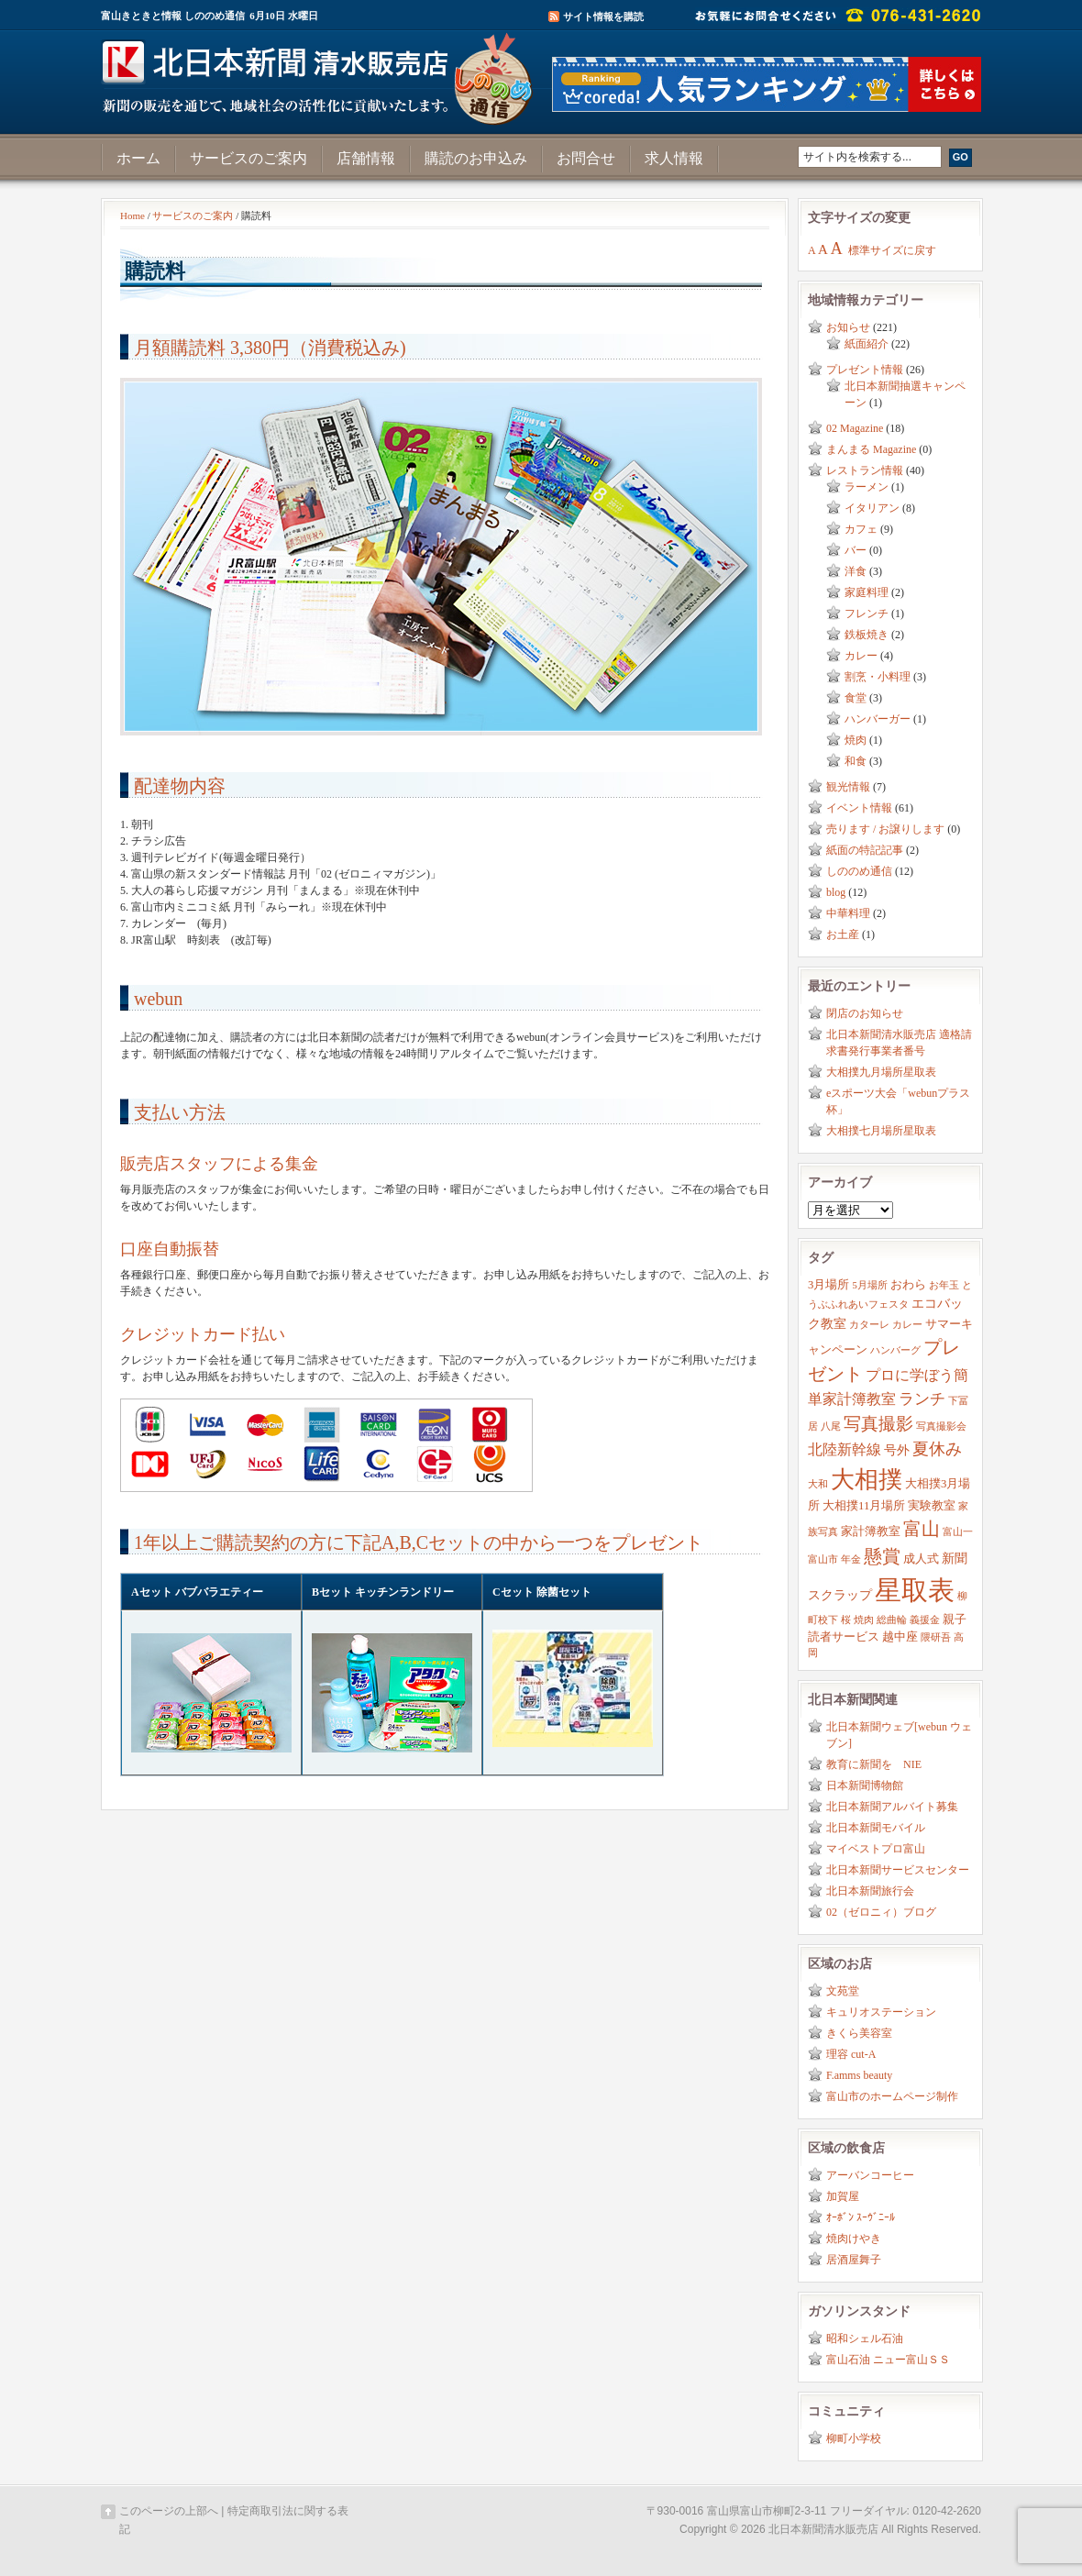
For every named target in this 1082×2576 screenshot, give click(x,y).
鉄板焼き (867, 634)
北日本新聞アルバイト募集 (892, 1806)
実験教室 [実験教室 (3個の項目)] (931, 1505)
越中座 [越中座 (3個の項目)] (900, 1637)
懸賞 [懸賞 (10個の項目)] (882, 1556)
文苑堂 (842, 1991)
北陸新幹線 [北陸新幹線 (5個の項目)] (844, 1449)
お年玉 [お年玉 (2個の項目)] (944, 1285)
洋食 (856, 571)
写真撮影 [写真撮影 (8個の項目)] (878, 1423)
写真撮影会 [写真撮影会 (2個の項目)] (941, 1426)
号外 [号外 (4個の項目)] (897, 1450)
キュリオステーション (881, 2012)
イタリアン (872, 508)
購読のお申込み (476, 158)
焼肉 (856, 740)
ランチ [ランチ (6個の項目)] (922, 1399)
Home (132, 215)
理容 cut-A (851, 2054)
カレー (861, 655)
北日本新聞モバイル (875, 1827)
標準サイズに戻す (892, 250)
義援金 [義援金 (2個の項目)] (925, 1620)
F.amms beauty (859, 2075)
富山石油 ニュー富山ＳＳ (888, 2359)
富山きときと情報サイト (321, 72)
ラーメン (867, 487)
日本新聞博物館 (864, 1785)
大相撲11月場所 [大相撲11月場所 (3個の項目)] (864, 1505)
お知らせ (848, 327)
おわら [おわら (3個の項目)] (908, 1284)
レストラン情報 (864, 470)
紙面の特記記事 (864, 850)
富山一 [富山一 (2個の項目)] (958, 1532)
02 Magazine (854, 428)
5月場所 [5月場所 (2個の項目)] (869, 1285)
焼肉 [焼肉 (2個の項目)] (864, 1620)
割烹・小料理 (878, 676)
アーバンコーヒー (870, 2175)
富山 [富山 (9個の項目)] (921, 1529)
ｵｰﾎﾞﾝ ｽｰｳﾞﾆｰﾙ (860, 2217)
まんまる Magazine (871, 449)
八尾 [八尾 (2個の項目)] (831, 1426)
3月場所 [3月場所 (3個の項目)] (828, 1284)
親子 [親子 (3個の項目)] (954, 1619)
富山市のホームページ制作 (892, 2096)
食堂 (856, 697)
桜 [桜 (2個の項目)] (846, 1620)
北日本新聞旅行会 (870, 1891)
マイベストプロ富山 (875, 1848)
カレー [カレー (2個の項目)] (907, 1325)
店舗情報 (366, 158)
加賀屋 (842, 2196)
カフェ (861, 529)
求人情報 (674, 158)
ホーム (138, 158)
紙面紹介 (867, 343)
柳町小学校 (853, 2438)
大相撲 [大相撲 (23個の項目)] (866, 1479)
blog (835, 892)
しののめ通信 (859, 871)
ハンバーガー (878, 719)
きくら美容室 (859, 2033)
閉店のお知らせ (864, 1013)
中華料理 (848, 913)
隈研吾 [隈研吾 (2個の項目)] (936, 1637)
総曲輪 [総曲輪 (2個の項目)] (892, 1620)
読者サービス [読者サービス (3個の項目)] (843, 1637)
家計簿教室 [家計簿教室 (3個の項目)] (870, 1531)
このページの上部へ (168, 2510)
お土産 (842, 934)
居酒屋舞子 (853, 2259)
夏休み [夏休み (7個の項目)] (937, 1449)
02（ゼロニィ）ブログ (881, 1912)
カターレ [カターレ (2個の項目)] (869, 1325)
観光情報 (848, 786)
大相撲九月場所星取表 (881, 1072)
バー (856, 550)
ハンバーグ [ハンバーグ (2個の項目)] (895, 1350)
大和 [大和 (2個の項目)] (818, 1484)
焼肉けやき (853, 2238)
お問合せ (586, 158)
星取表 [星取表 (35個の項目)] (915, 1590)
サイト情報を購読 (603, 16)
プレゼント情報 (864, 369)
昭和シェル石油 (864, 2338)
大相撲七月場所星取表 (881, 1130)
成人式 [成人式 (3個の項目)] (921, 1559)
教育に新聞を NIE (874, 1764)
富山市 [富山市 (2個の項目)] (823, 1559)
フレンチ (867, 613)
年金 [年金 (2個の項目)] (851, 1559)
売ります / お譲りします (885, 829)
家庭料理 (867, 592)
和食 (856, 761)
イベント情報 (859, 808)
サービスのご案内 (248, 158)
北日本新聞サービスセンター (897, 1869)
